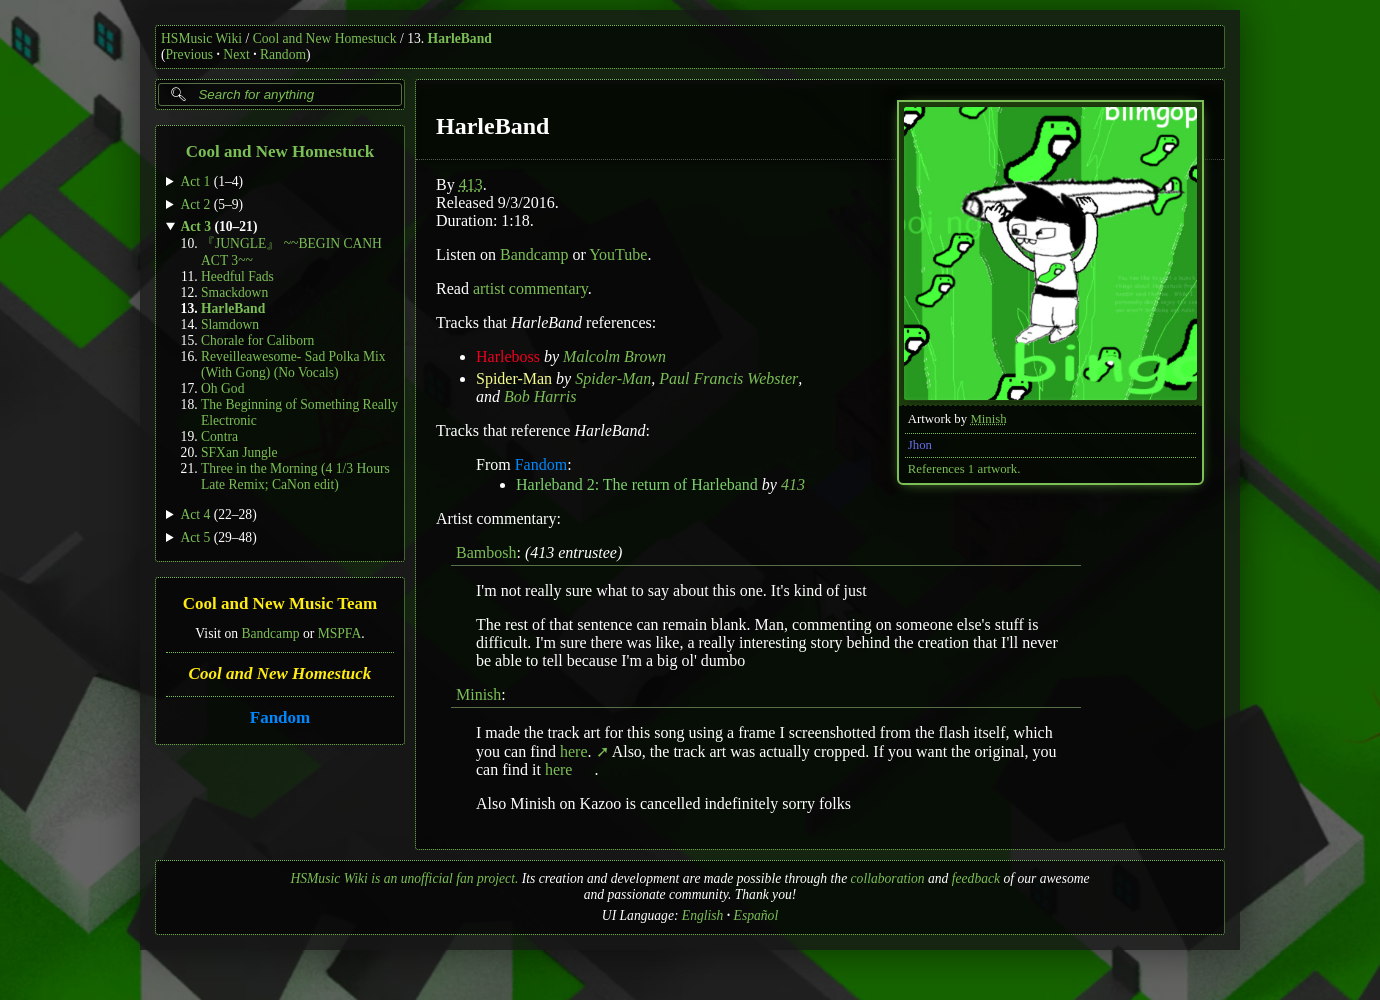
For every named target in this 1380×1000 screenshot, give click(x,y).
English (703, 915)
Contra (219, 436)
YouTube (618, 254)
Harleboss (508, 356)
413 (471, 184)
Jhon (920, 445)
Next (236, 54)
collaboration (888, 878)
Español (756, 915)
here (576, 751)
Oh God (222, 388)
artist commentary (530, 288)
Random (283, 54)
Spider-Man (514, 378)
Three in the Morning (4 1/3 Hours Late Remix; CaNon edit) (295, 476)
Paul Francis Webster (728, 378)
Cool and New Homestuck (325, 38)
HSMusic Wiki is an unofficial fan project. (404, 878)
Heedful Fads (237, 276)
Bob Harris (540, 396)
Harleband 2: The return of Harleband (637, 484)
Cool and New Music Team (280, 603)
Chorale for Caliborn (257, 340)
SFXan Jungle (239, 452)
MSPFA (340, 632)
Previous (190, 54)
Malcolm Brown (614, 356)
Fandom (280, 717)
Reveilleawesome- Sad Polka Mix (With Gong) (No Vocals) (293, 364)
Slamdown (230, 324)
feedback (976, 878)
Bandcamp (270, 632)
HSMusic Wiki (201, 38)
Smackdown (234, 292)
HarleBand (460, 38)
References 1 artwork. (964, 469)
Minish (988, 419)
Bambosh (486, 552)
